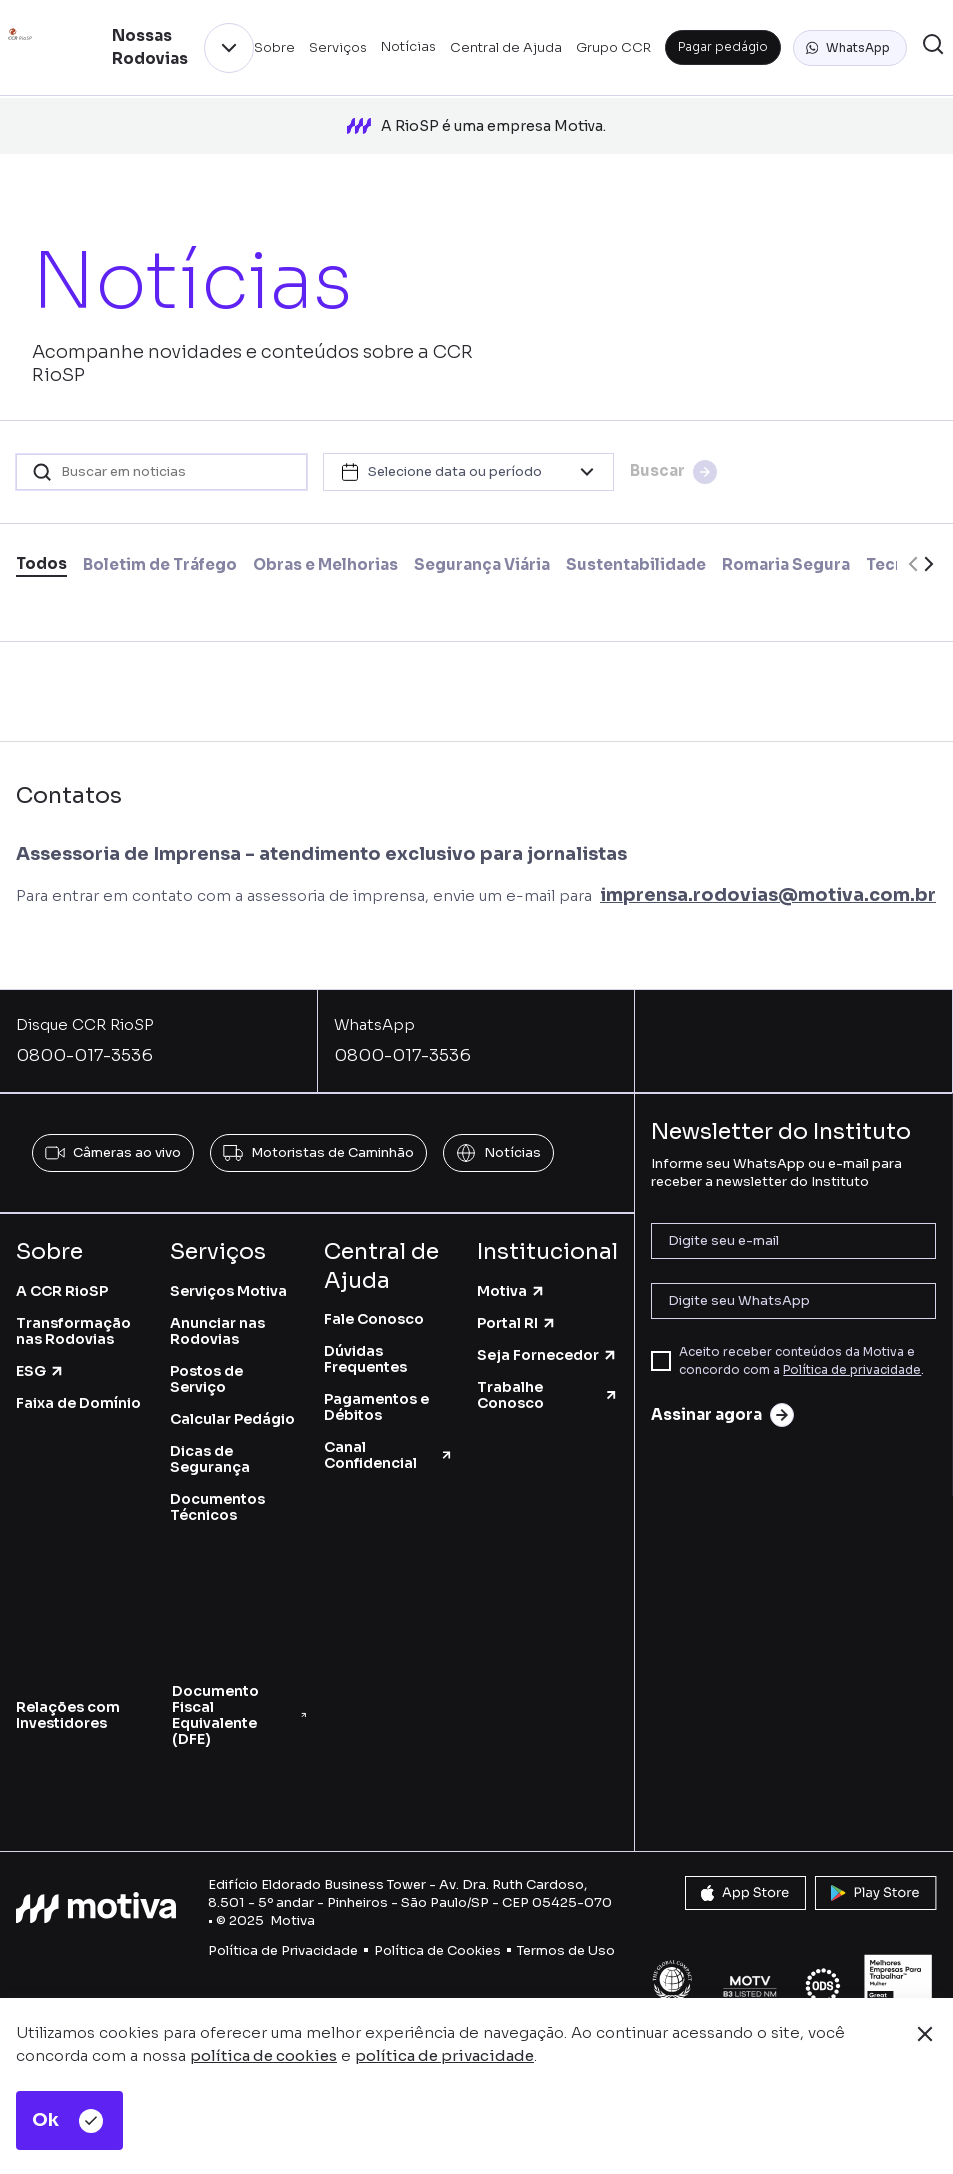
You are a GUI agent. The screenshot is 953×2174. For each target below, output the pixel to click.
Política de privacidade (852, 1362)
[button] (850, 48)
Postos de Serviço (206, 1371)
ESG (40, 1363)
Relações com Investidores (68, 1707)
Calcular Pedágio (232, 1411)
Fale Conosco (374, 1312)
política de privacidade (444, 2055)
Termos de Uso (566, 1943)
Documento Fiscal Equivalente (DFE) (240, 1707)
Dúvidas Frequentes (365, 1352)
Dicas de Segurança (210, 1451)
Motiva (511, 1283)
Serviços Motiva (228, 1283)
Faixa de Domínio (78, 1395)
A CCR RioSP (62, 1283)
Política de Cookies (437, 1943)
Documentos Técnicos (217, 1499)
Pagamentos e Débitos (376, 1400)
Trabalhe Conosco (547, 1387)
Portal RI (517, 1315)
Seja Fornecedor (547, 1347)
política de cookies (263, 2055)
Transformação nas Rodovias (73, 1323)
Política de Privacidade (283, 1943)
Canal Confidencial (389, 1448)
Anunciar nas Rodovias (217, 1323)
